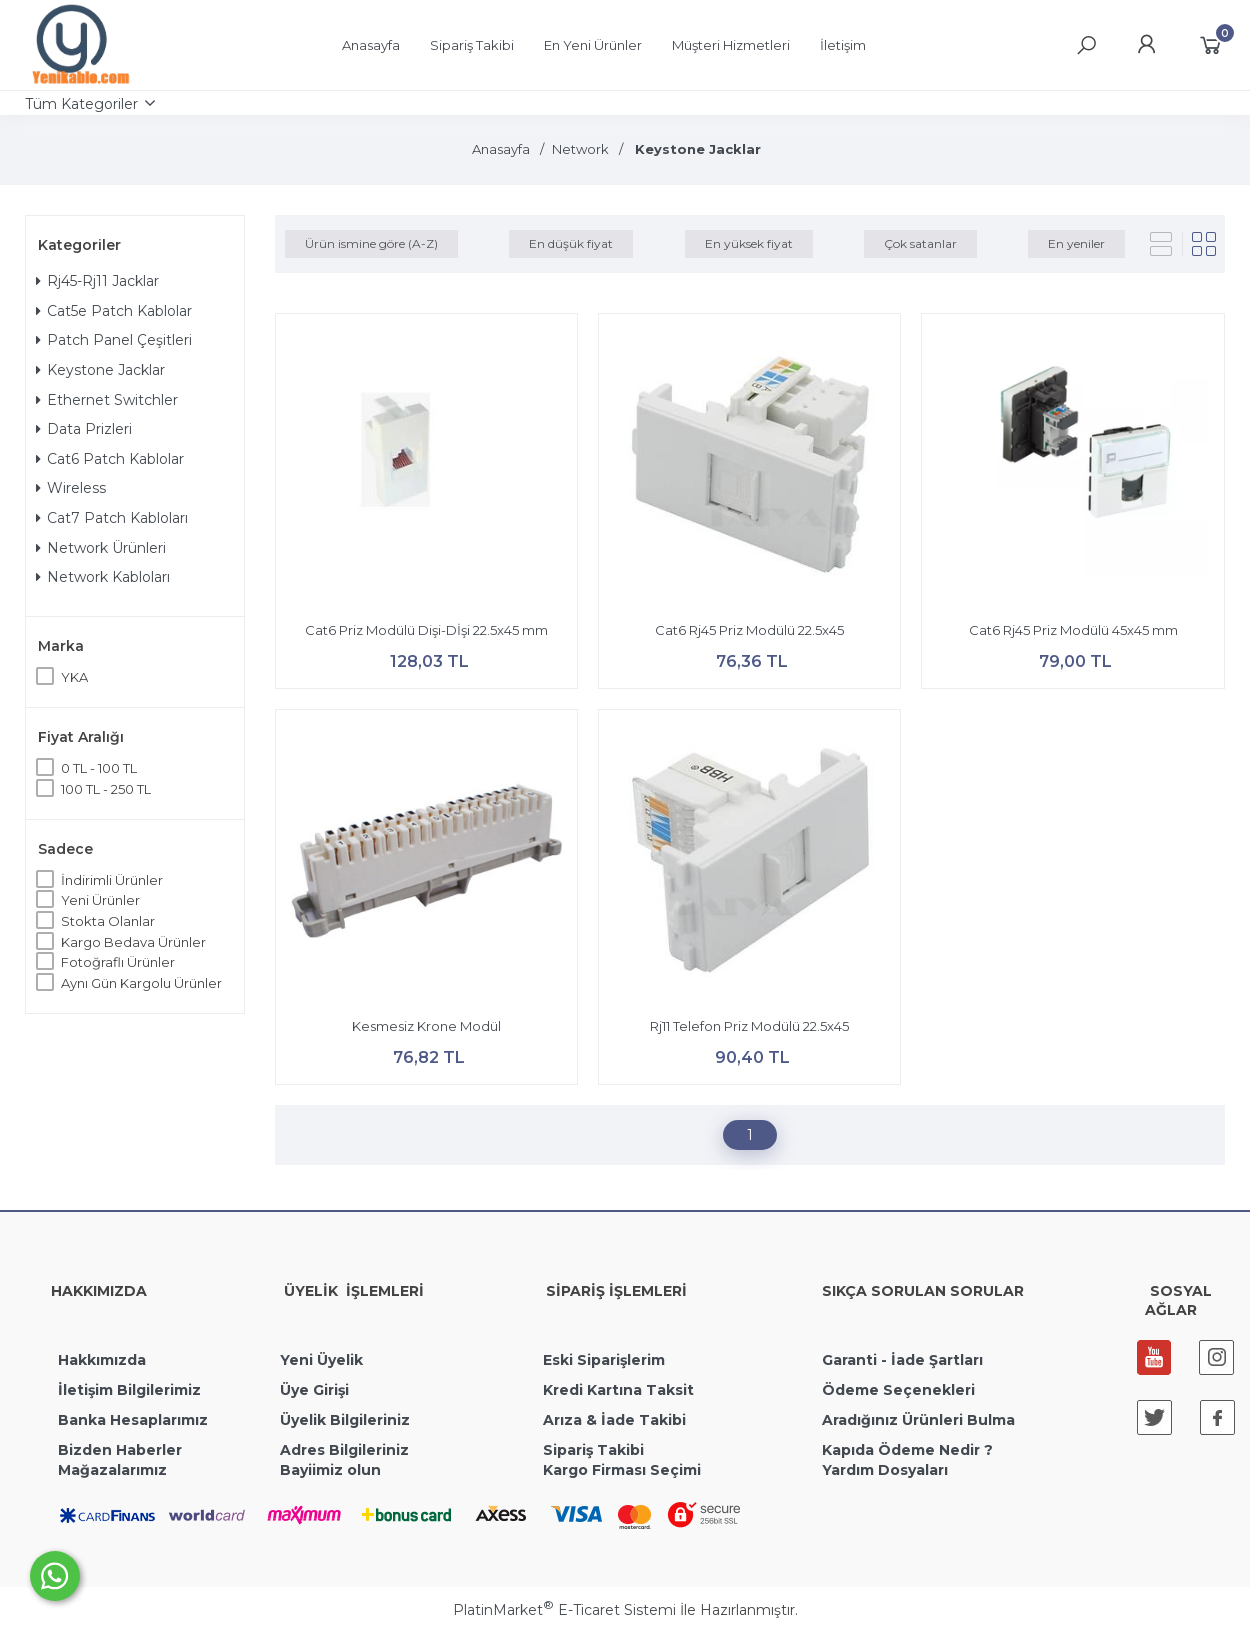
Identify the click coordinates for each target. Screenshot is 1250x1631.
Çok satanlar (920, 243)
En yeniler (1076, 243)
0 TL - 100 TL (99, 768)
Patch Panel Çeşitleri (114, 340)
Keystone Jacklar (100, 370)
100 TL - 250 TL (106, 789)
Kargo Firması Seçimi (622, 1470)
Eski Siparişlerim (604, 1360)
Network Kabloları (103, 577)
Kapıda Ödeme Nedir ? (907, 1450)
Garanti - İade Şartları (902, 1360)
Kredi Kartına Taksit (618, 1390)
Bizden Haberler (120, 1450)
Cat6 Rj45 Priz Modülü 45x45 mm (1073, 630)
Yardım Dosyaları (885, 1470)
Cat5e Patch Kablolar (114, 311)
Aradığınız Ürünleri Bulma (918, 1420)
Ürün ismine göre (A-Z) (371, 243)
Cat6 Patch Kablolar (110, 459)
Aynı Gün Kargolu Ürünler (141, 983)
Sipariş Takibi (593, 1450)
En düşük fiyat (571, 243)
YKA (74, 677)
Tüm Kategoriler (81, 104)
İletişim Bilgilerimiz (127, 1390)
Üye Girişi (314, 1390)
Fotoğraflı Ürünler (118, 962)
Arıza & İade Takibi (614, 1420)
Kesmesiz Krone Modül (426, 1026)
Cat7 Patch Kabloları (112, 518)
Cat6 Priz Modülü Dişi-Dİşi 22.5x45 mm (426, 630)
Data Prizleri (84, 429)
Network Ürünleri (101, 548)
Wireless (71, 488)
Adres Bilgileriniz (344, 1450)
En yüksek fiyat (749, 243)
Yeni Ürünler (100, 900)
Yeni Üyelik (321, 1360)
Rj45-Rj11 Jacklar (97, 281)
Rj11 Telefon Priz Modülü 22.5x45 (749, 1026)
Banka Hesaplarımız (133, 1420)
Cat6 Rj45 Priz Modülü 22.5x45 (749, 630)
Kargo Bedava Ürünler (133, 942)
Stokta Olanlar (108, 921)
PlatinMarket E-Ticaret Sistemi (564, 1610)
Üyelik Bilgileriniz (345, 1420)
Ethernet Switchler (107, 400)
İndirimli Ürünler (112, 880)
